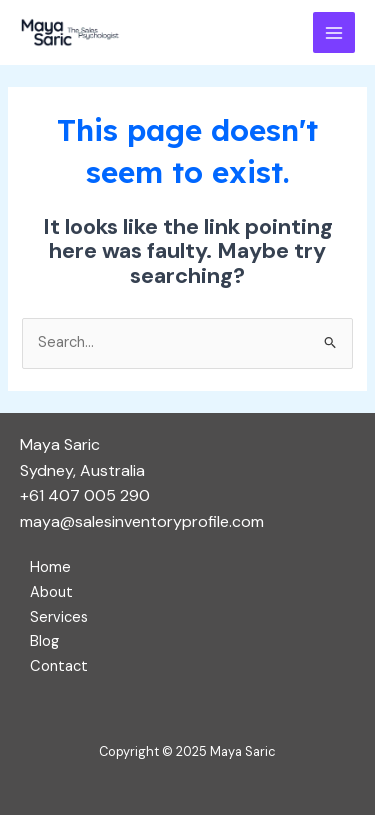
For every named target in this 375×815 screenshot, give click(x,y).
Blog (44, 641)
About (51, 592)
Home (50, 567)
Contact (59, 666)
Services (59, 617)
